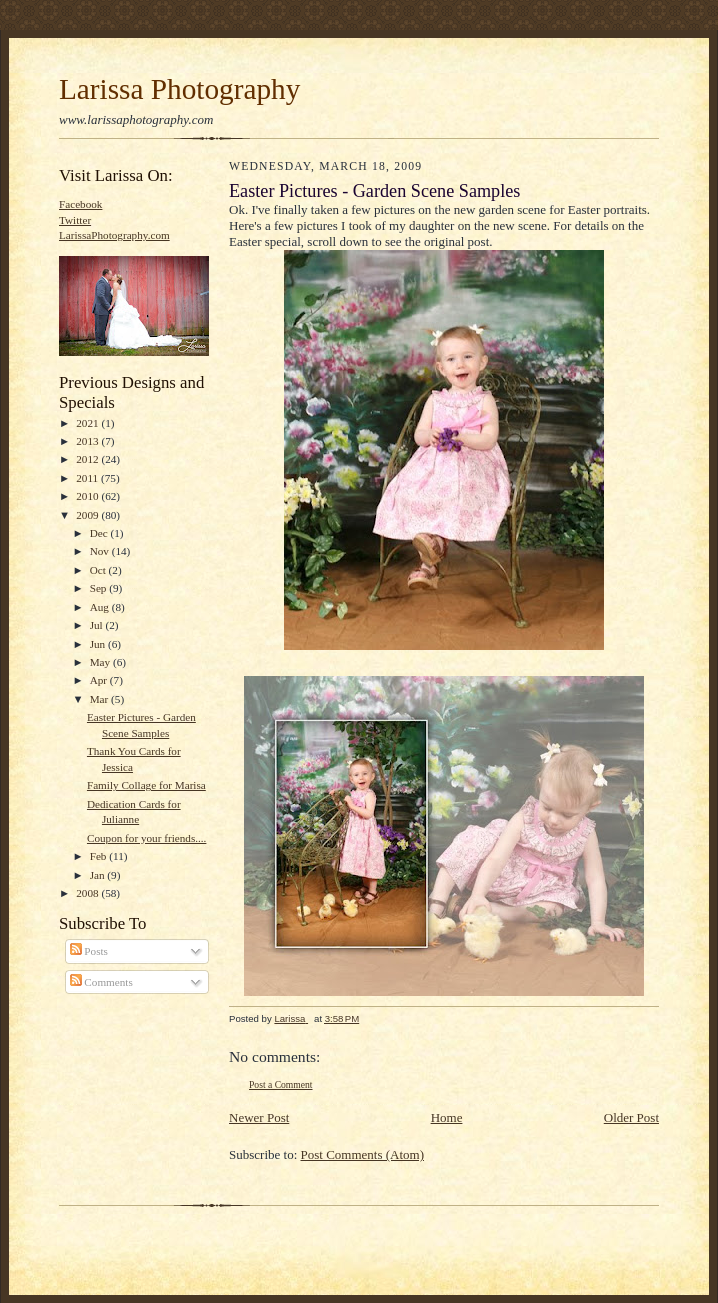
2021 (88, 423)
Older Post (631, 1117)
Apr (100, 680)
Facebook (80, 204)
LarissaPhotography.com (114, 235)
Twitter (75, 220)
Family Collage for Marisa (146, 785)
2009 (88, 515)
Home (447, 1117)
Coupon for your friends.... (146, 838)
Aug (101, 607)
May (101, 662)
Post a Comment (281, 1084)
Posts (89, 951)
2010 (88, 496)
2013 (88, 441)
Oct (99, 570)
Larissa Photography (179, 89)
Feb (100, 856)
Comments (101, 982)
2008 (88, 893)
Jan (99, 875)
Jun (99, 644)
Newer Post (259, 1117)
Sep (100, 588)
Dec (100, 533)
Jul (98, 625)
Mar (100, 699)
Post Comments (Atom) (363, 1154)
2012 (88, 459)
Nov (101, 551)
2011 (88, 478)
